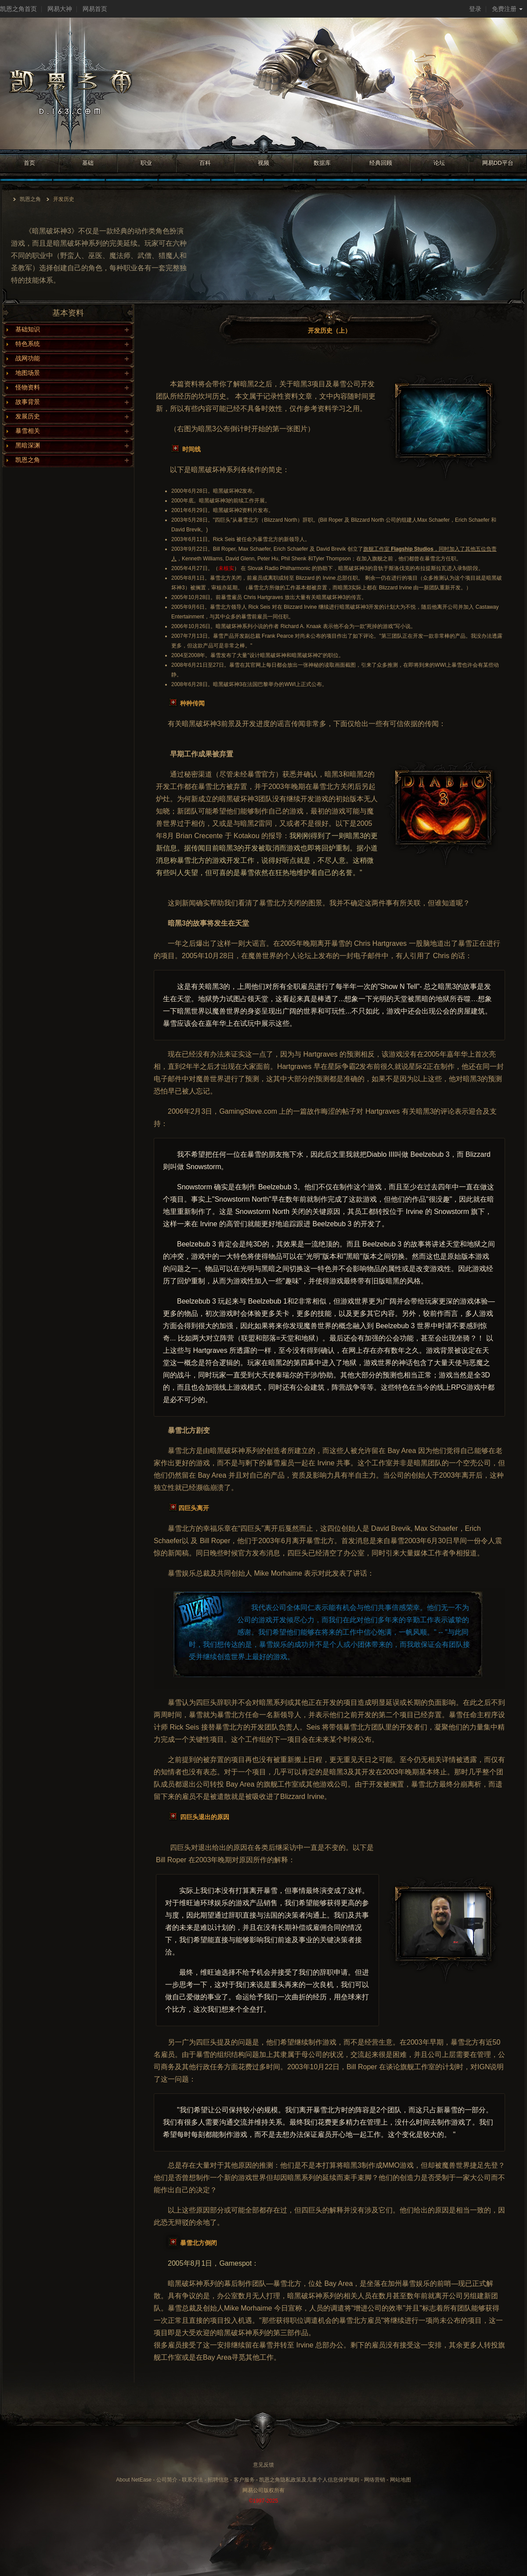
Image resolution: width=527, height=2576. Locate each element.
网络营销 (374, 2480)
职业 (146, 163)
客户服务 (244, 2480)
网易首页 (95, 8)
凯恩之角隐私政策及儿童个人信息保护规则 (309, 2480)
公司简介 (166, 2480)
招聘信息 (218, 2480)
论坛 (439, 163)
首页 (29, 163)
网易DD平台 (497, 163)
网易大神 (59, 8)
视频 (263, 163)
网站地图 (400, 2480)
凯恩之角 (30, 199)
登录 (475, 8)
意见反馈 (263, 2465)
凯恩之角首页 (18, 8)
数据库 (322, 163)
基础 (88, 163)
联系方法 (192, 2480)
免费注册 (507, 8)
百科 (205, 163)
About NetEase (134, 2480)
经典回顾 (380, 163)
